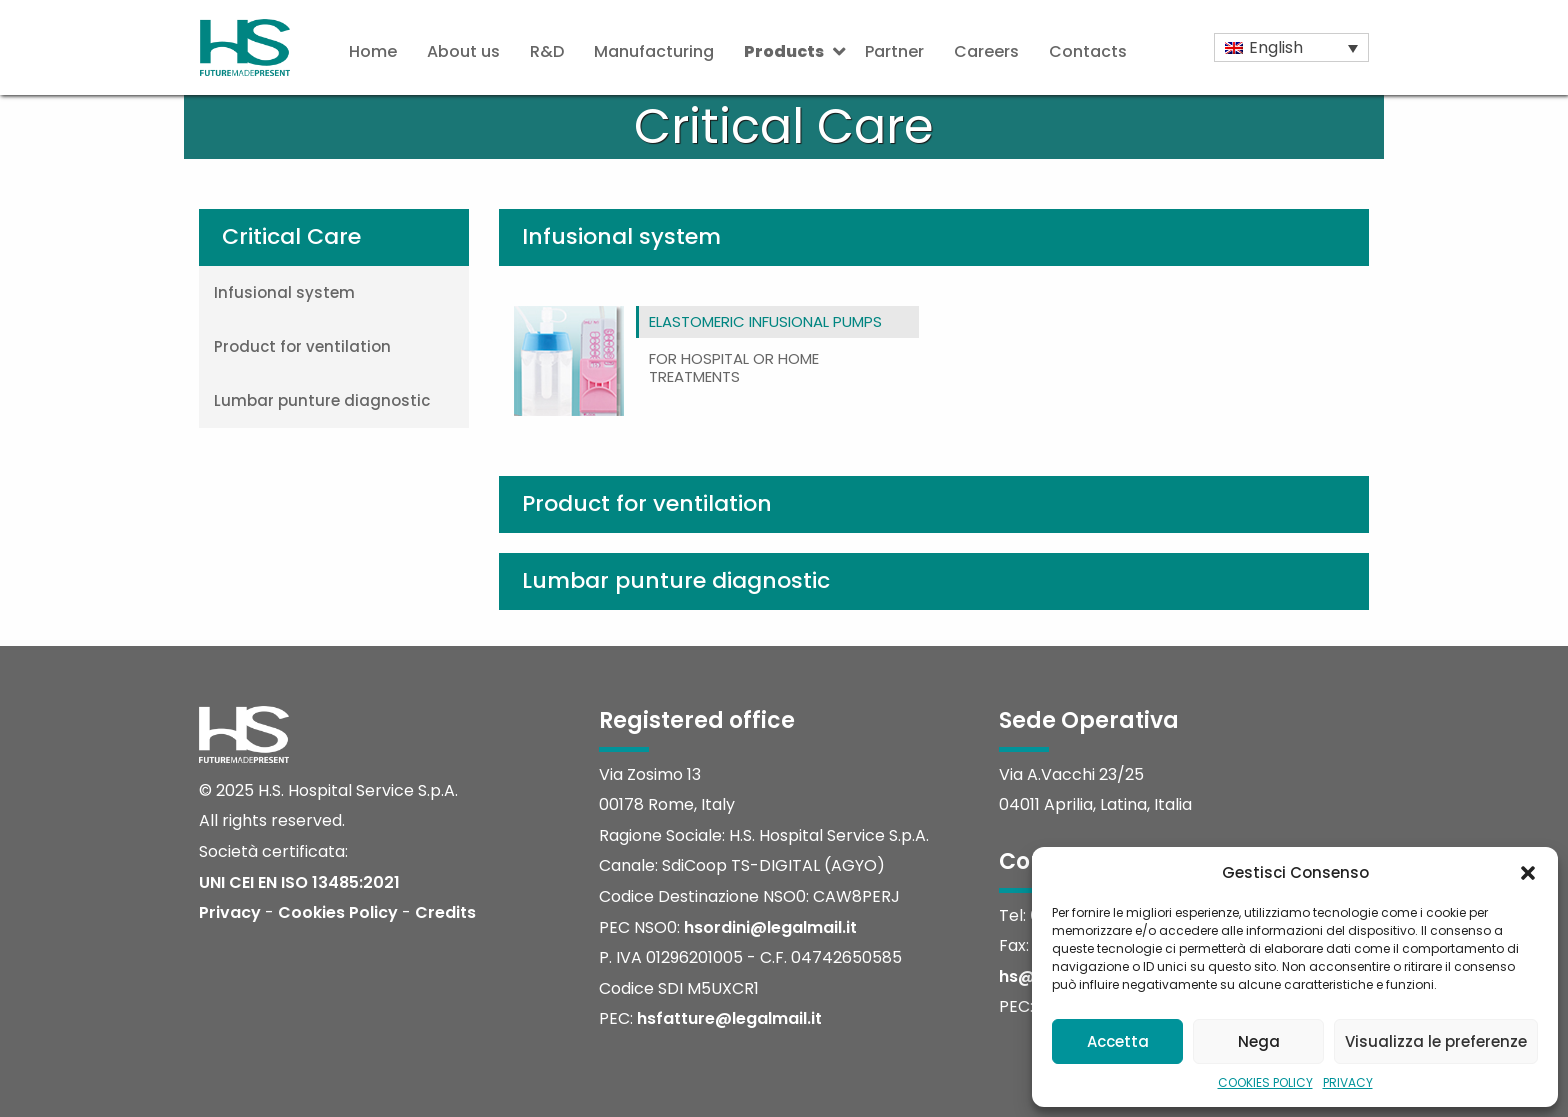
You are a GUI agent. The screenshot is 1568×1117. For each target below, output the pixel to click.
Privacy (230, 912)
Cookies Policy (338, 912)
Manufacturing (654, 51)
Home (373, 51)
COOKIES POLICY (1265, 1082)
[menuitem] (373, 52)
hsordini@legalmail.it (770, 927)
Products (784, 51)
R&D (547, 51)
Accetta (1118, 1041)
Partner (894, 51)
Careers (986, 51)
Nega (1259, 1041)
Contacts (1088, 51)
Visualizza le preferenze (1436, 1041)
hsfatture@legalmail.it (729, 1018)
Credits (445, 912)
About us (463, 51)
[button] (1528, 873)
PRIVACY (1348, 1082)
